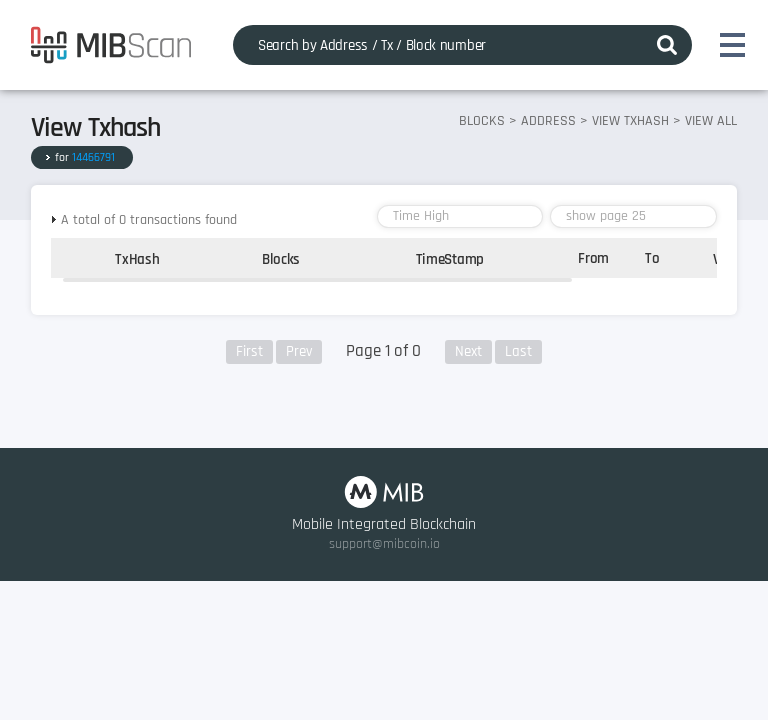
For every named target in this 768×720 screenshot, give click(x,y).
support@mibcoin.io (384, 544)
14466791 (93, 157)
